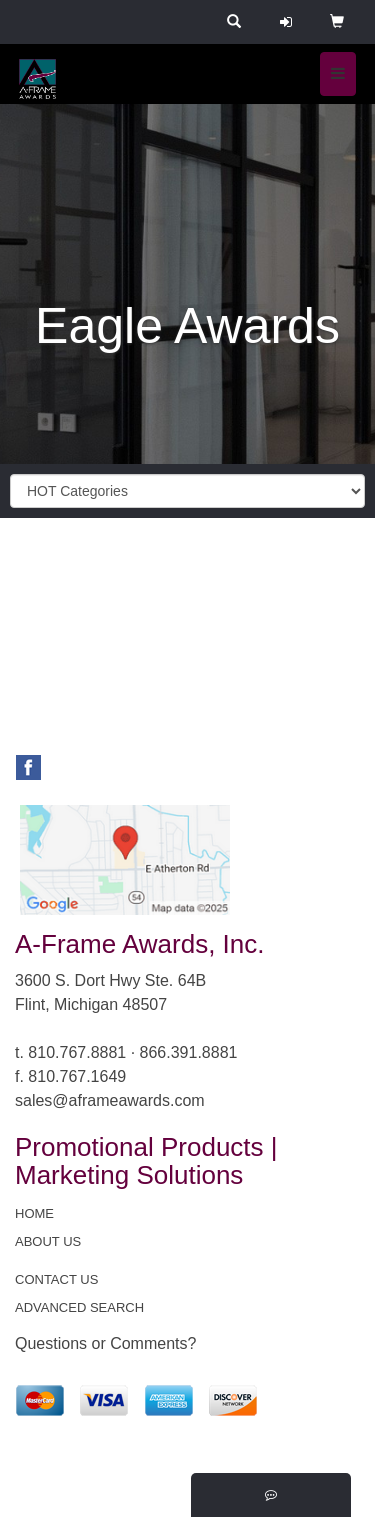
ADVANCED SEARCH (79, 1307)
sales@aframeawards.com (110, 1100)
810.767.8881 (77, 1052)
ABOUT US (48, 1241)
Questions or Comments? (105, 1343)
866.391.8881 (189, 1052)
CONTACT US (56, 1279)
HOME (34, 1213)
